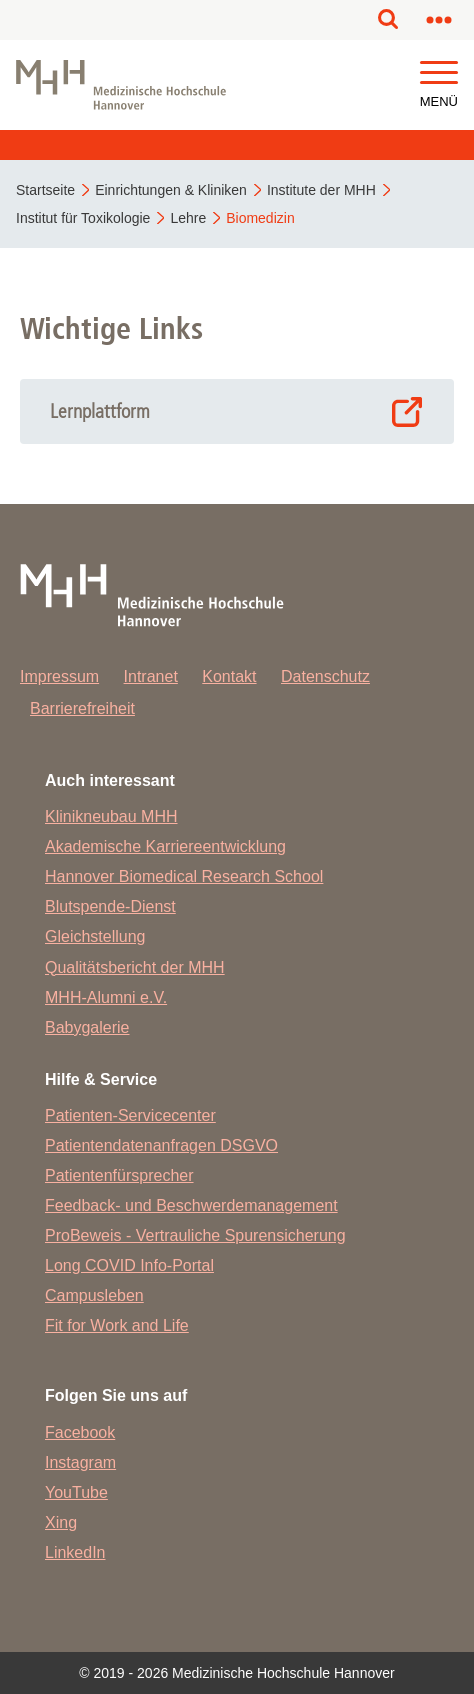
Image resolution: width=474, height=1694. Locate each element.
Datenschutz (325, 676)
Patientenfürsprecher (119, 1175)
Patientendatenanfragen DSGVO (161, 1145)
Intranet (151, 676)
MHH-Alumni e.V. (106, 997)
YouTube (76, 1492)
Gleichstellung (95, 936)
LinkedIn (75, 1552)
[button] (439, 73)
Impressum (59, 676)
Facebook (80, 1432)
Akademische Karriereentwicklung (165, 846)
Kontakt (229, 676)
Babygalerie (87, 1027)
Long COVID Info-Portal (129, 1265)
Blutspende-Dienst (110, 906)
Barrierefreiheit (82, 708)
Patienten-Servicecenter (130, 1115)
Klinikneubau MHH (111, 816)
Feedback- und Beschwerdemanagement (191, 1205)
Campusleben (94, 1295)
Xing (61, 1522)
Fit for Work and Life (117, 1325)
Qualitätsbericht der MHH (135, 967)
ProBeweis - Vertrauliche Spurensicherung (195, 1235)
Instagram (80, 1462)
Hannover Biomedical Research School (184, 876)
